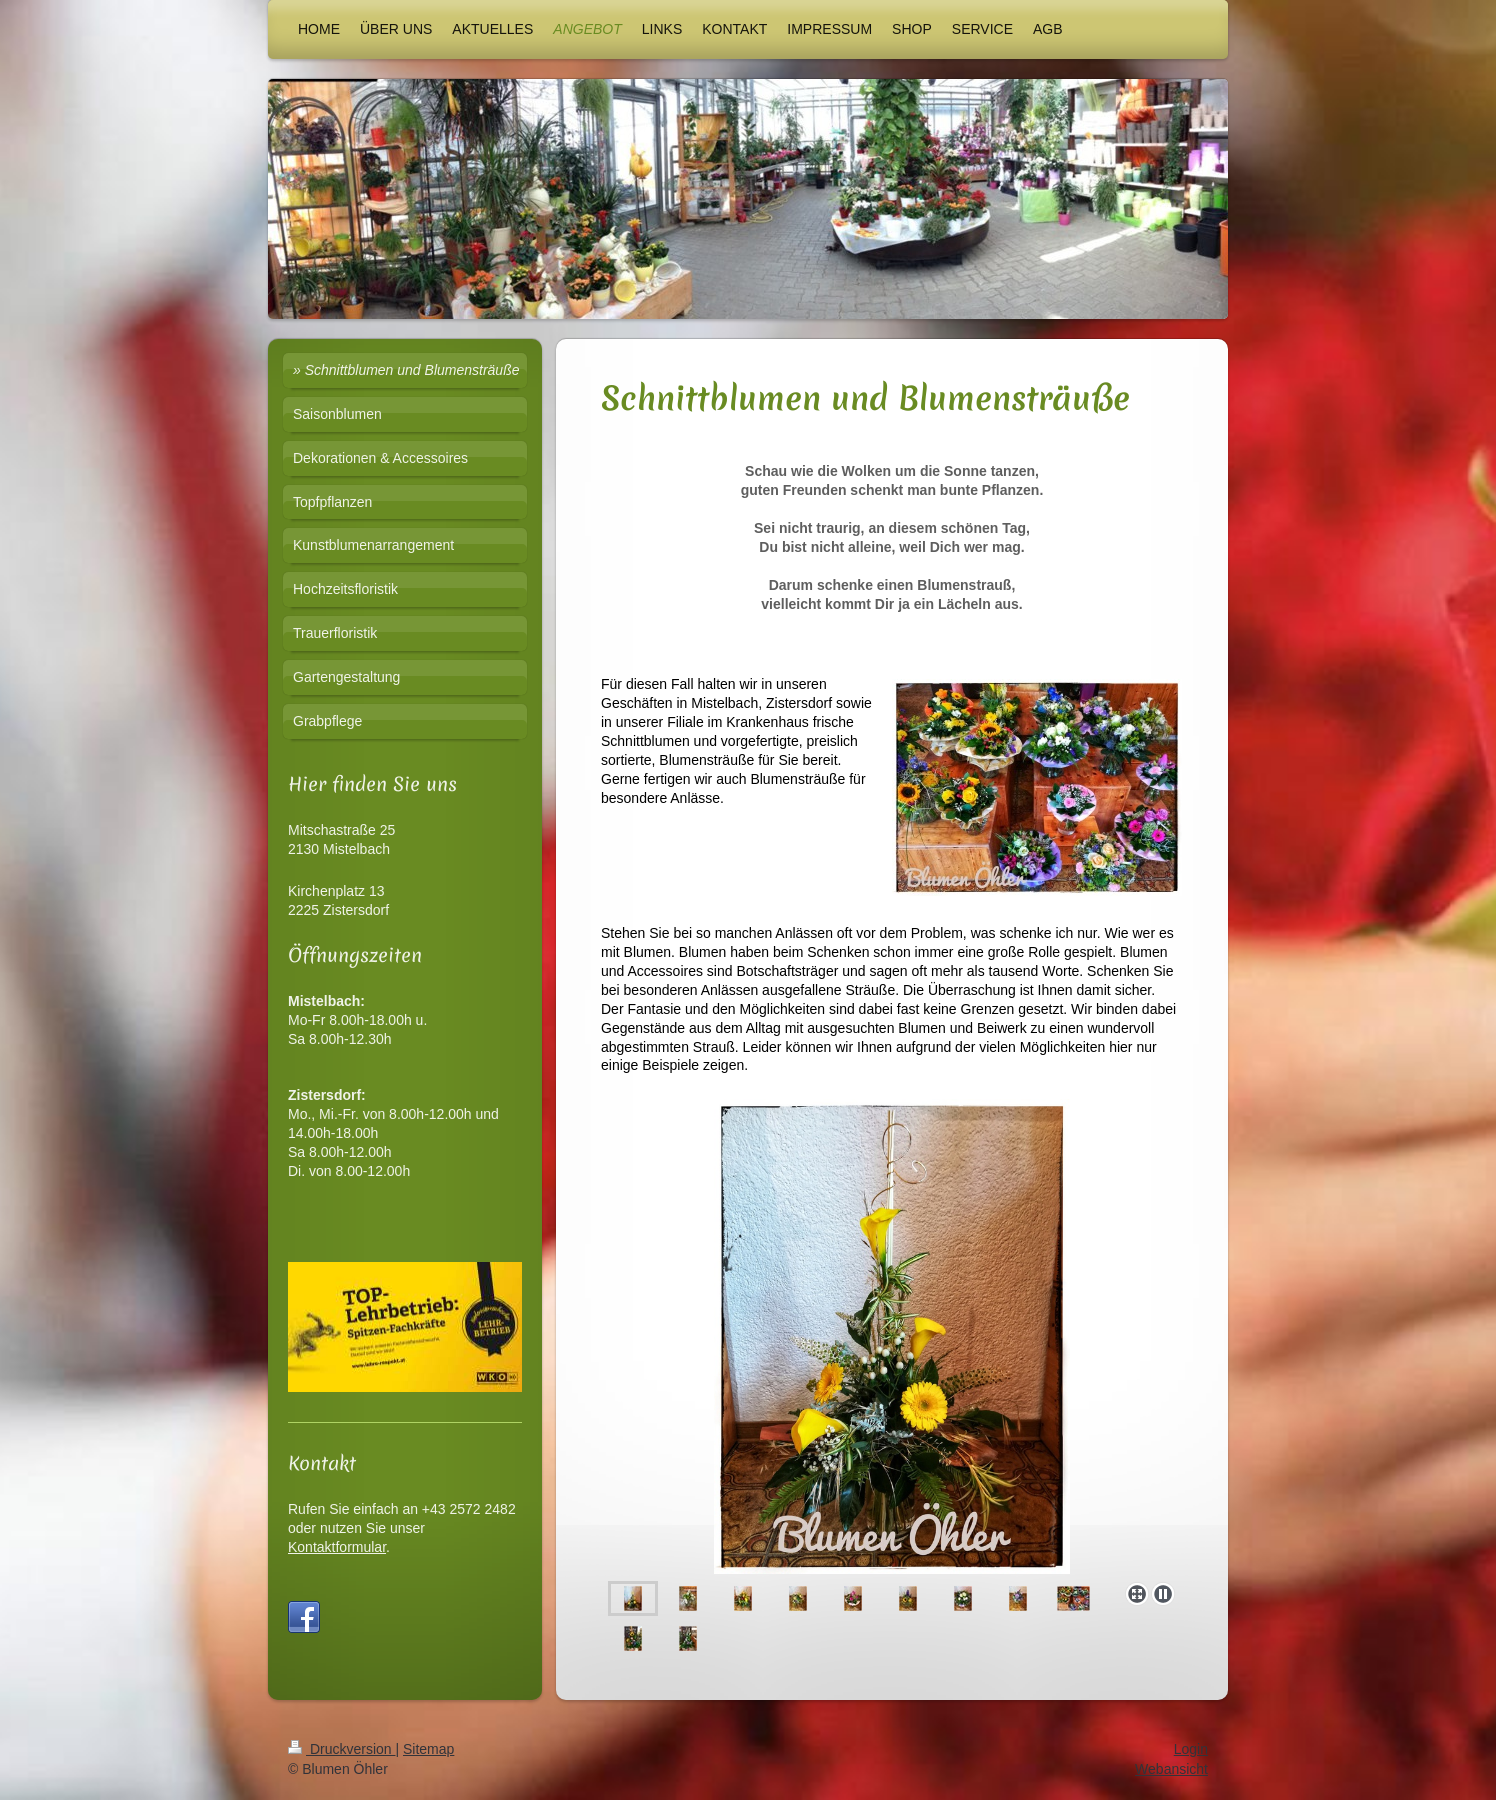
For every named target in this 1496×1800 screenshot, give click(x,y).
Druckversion (341, 1749)
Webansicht (1171, 1769)
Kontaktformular (337, 1547)
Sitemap (428, 1749)
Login (1191, 1749)
